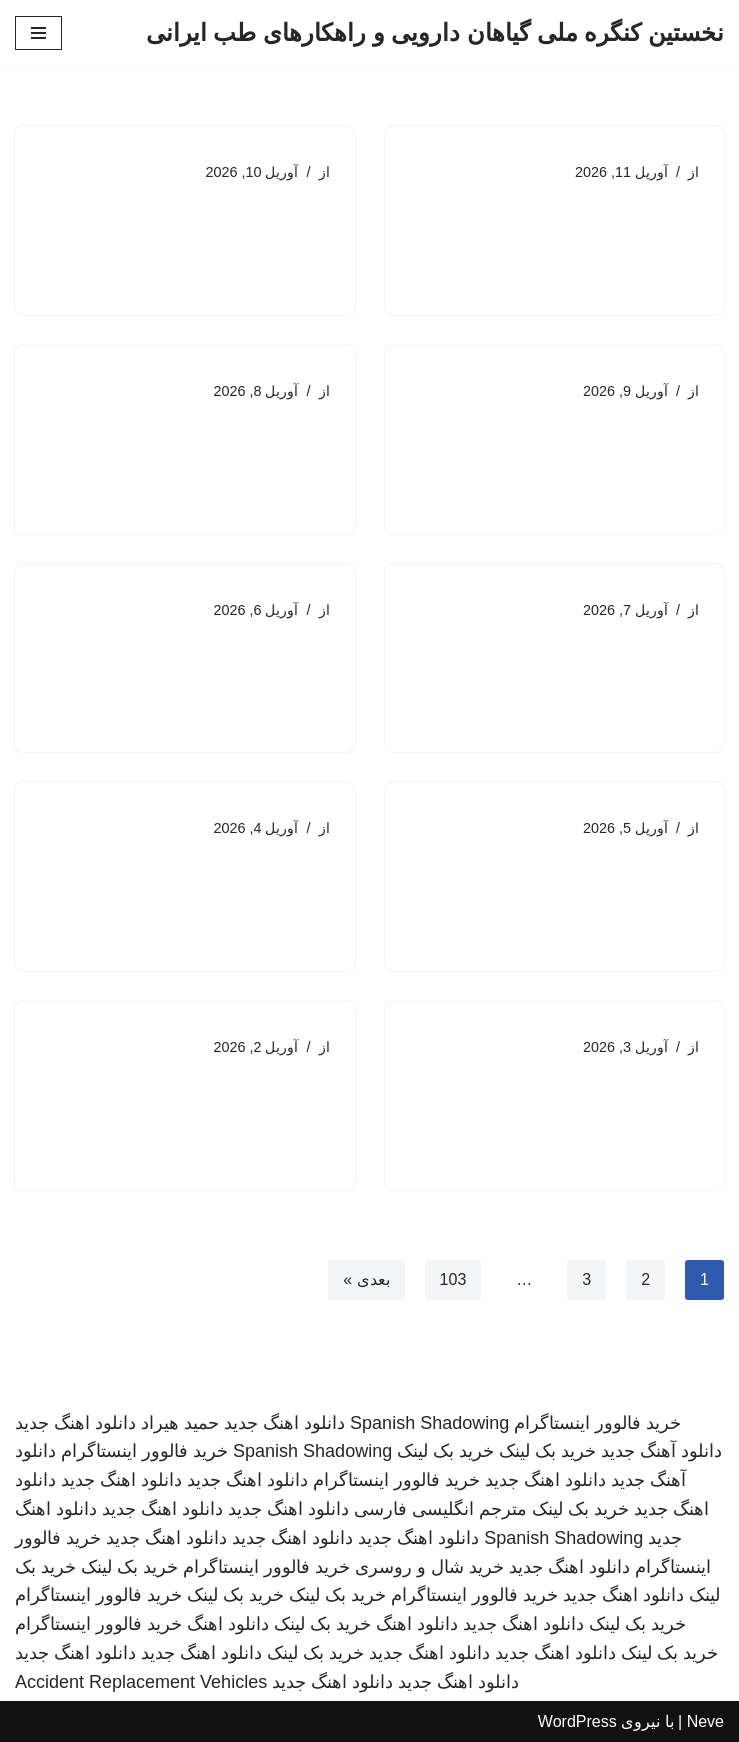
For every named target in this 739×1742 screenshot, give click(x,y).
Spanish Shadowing (429, 1423)
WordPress (577, 1721)
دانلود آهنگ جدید (661, 1451)
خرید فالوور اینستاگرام (597, 1423)
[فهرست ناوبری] (38, 33)
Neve (705, 1721)
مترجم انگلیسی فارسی (440, 1509)
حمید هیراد (180, 1423)
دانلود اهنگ (417, 1624)
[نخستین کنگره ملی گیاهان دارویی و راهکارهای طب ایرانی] (435, 33)
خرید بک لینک (547, 1451)
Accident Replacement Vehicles (141, 1682)
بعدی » (366, 1279)
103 (453, 1279)
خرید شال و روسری (429, 1567)
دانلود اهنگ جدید (284, 1423)
